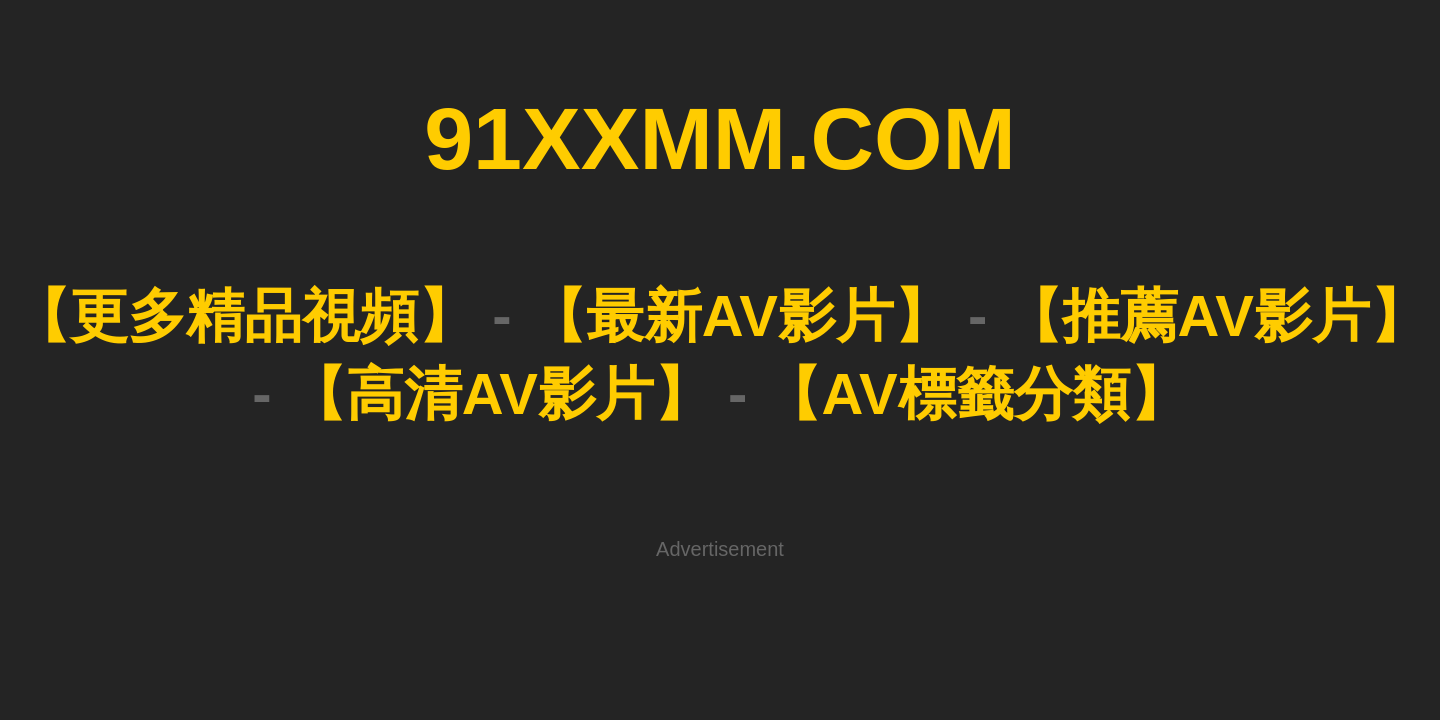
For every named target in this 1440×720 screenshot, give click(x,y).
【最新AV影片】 (563, 171)
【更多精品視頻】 (392, 171)
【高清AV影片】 (891, 171)
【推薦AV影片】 (727, 171)
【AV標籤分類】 (1055, 171)
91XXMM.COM (720, 79)
